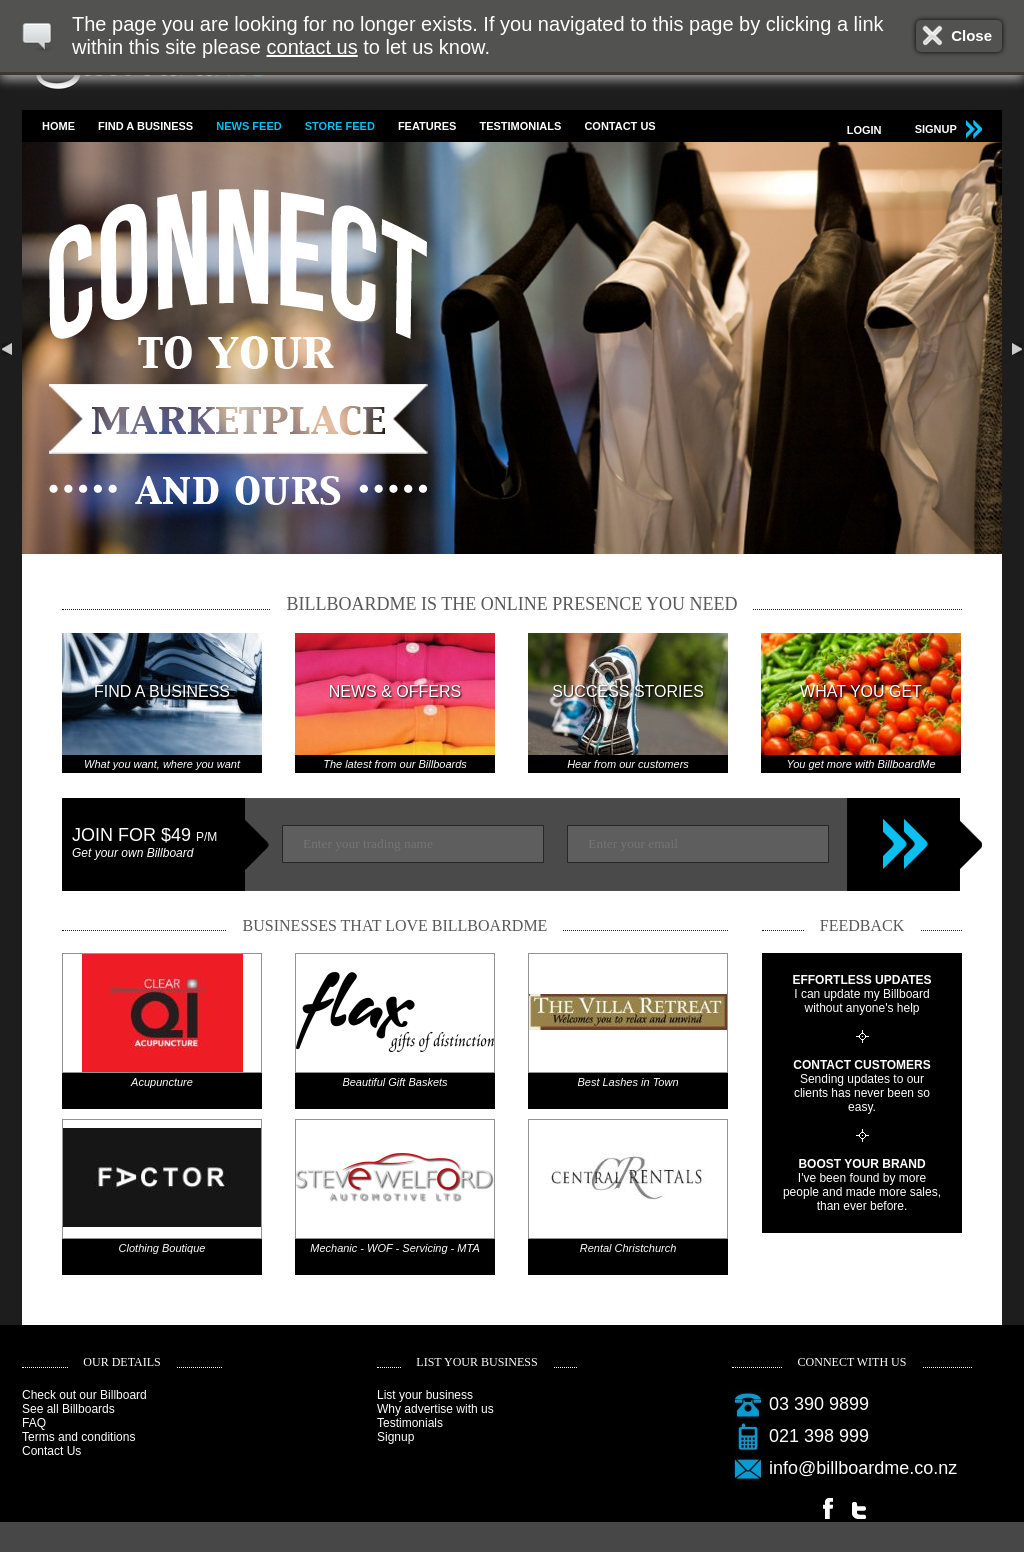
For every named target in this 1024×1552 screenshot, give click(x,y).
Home (58, 126)
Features (427, 126)
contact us (312, 47)
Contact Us (619, 126)
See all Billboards (68, 1409)
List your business (425, 1395)
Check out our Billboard (84, 1395)
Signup (395, 1437)
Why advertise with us (435, 1409)
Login (864, 130)
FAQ (34, 1423)
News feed (248, 126)
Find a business (145, 126)
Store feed (340, 126)
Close (971, 35)
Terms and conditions (78, 1437)
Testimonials (520, 126)
